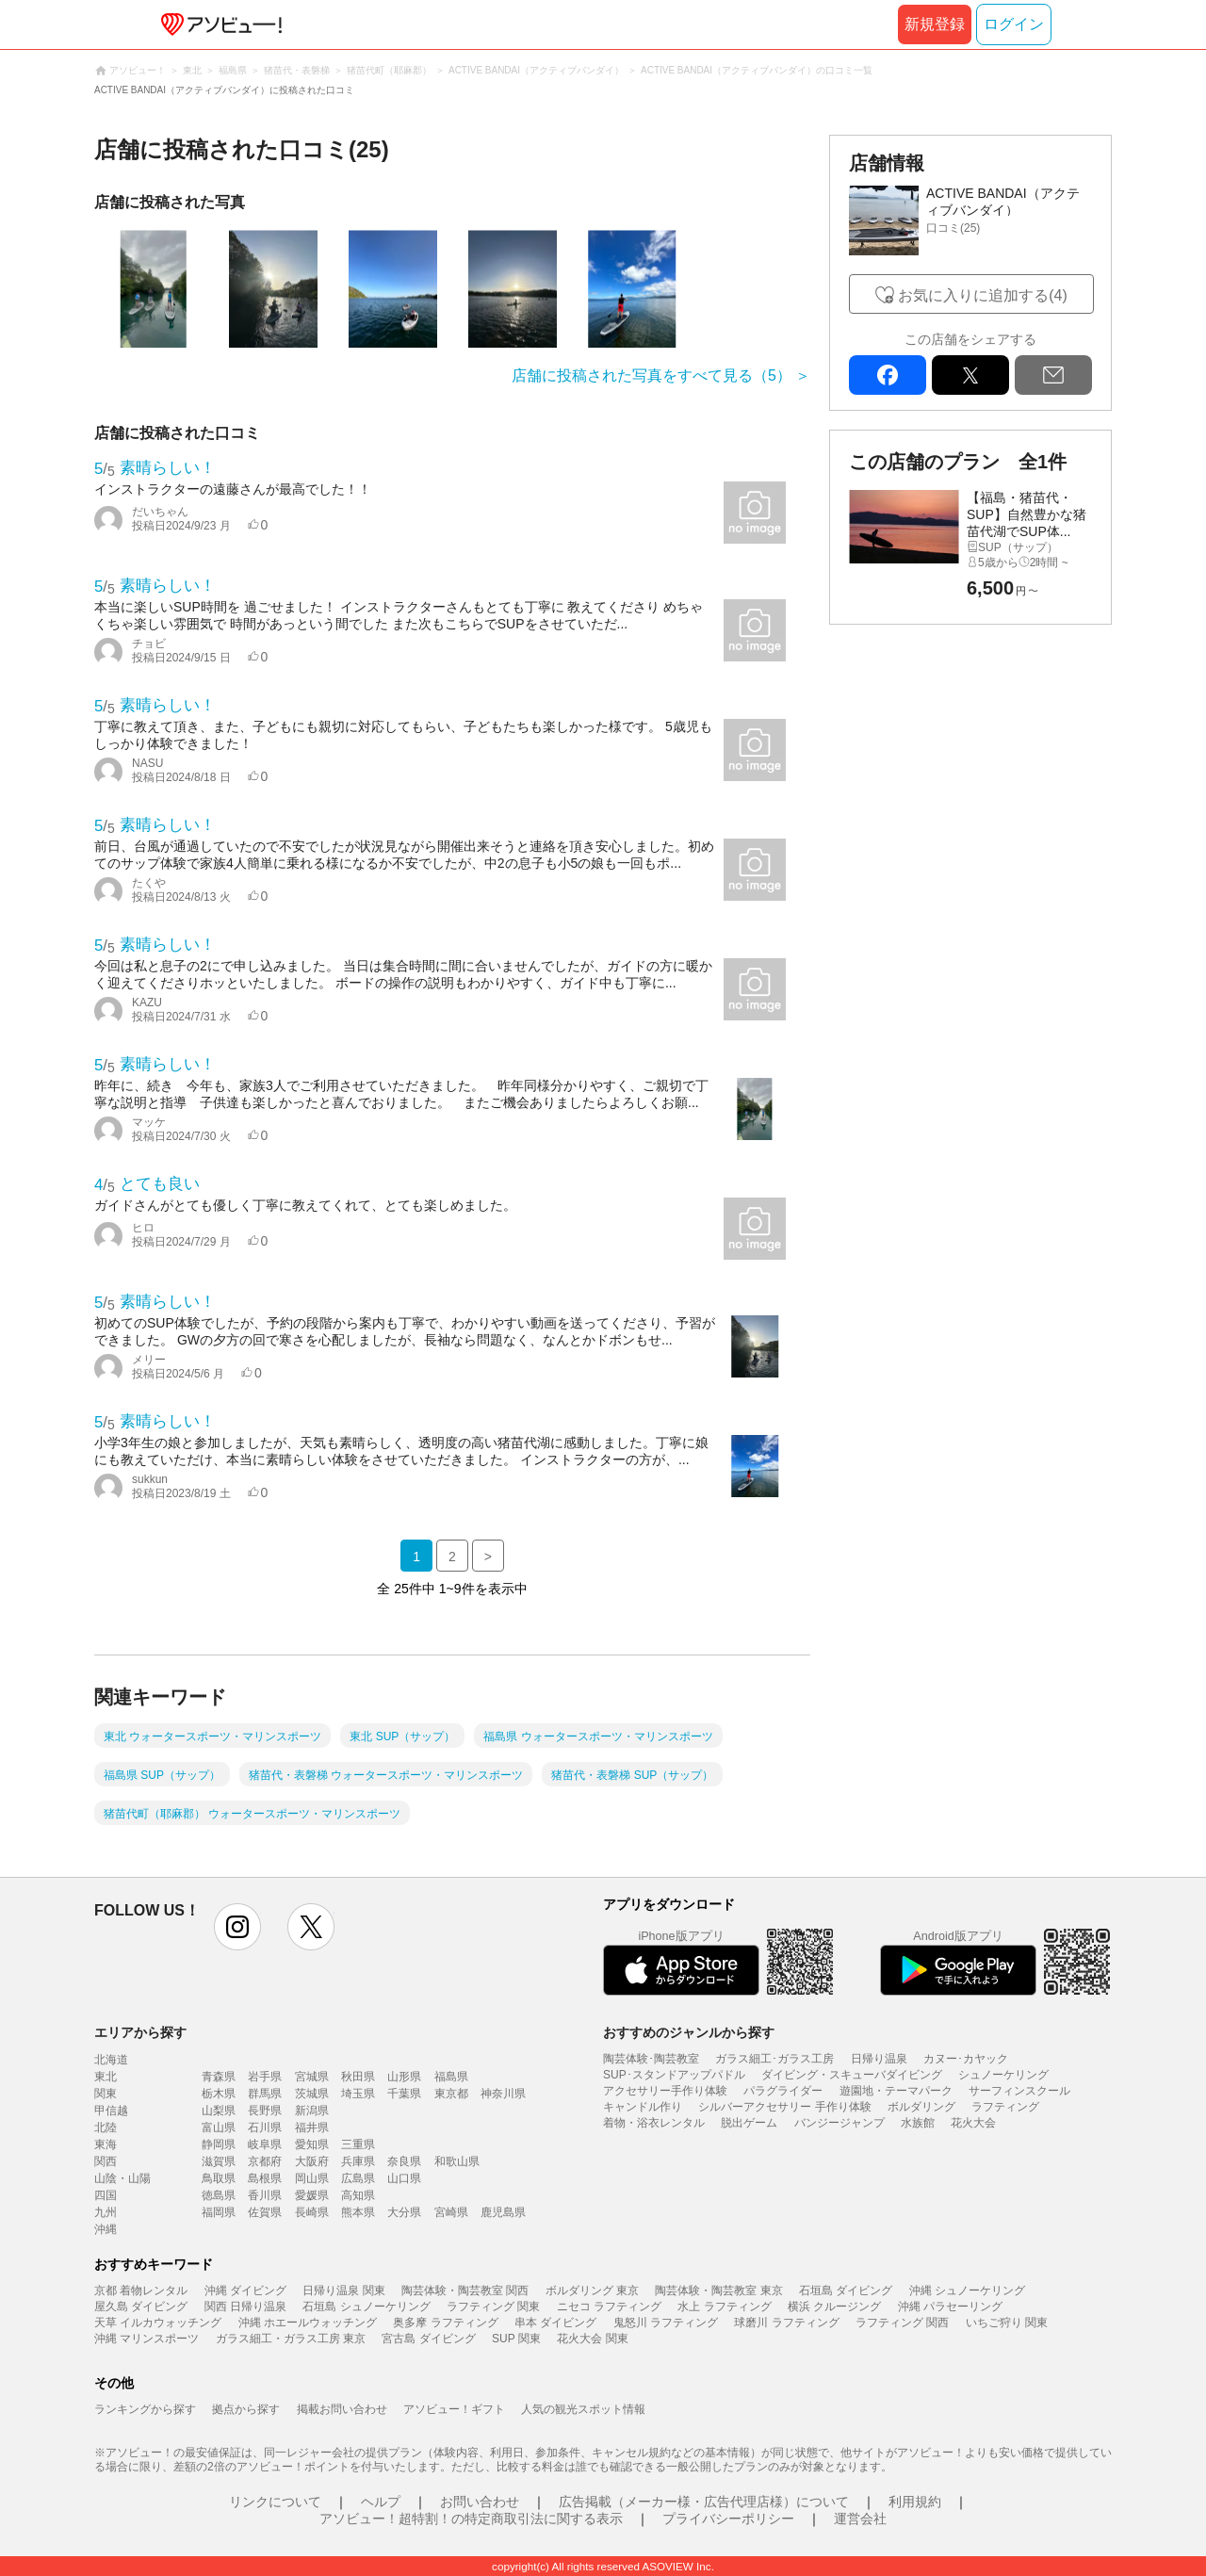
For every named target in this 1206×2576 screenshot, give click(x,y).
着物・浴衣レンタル (654, 2122)
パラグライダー (783, 2090)
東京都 (451, 2093)
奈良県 (404, 2161)
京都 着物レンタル (140, 2290)
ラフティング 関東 (493, 2306)
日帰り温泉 (879, 2058)
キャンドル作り (642, 2106)
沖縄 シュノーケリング (967, 2290)
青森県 (219, 2076)
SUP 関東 (516, 2338)
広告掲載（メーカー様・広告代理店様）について (704, 2501)
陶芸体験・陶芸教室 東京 (718, 2290)
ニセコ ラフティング (609, 2306)
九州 (105, 2212)
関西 (105, 2161)
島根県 (265, 2178)
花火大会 (973, 2122)
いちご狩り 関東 (1007, 2322)
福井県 (312, 2127)
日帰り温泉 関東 (343, 2290)
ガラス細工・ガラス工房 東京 (291, 2338)
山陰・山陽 (122, 2178)
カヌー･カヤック (965, 2058)
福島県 (451, 2076)
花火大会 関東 (592, 2338)
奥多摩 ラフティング (445, 2322)
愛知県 (312, 2144)
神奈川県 (503, 2093)
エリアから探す (140, 2032)
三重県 (358, 2144)
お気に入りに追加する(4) (982, 295)
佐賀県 (265, 2212)
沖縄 (105, 2229)
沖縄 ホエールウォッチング (307, 2322)
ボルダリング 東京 (592, 2290)
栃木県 (219, 2093)
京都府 (265, 2161)
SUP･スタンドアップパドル (674, 2074)
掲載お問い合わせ (342, 2409)
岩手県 (265, 2076)
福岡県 (219, 2212)
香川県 (265, 2195)
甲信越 (111, 2110)
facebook (887, 375)
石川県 (265, 2127)
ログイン (1014, 24)
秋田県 (358, 2076)
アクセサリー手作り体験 (665, 2090)
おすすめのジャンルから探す (688, 2032)
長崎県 (312, 2212)
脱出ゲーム (749, 2122)
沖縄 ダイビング (245, 2290)
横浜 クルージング (834, 2306)
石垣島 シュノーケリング (366, 2306)
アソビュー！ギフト (454, 2409)
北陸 (105, 2127)
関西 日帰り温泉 (245, 2306)
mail (1053, 375)
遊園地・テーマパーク (896, 2090)
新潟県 (312, 2110)
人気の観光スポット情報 (583, 2409)
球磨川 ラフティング (786, 2322)
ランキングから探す (145, 2409)
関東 (105, 2093)
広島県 (358, 2178)
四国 (105, 2195)
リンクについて (275, 2501)
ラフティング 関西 (902, 2322)
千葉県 (404, 2093)
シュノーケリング (1003, 2074)
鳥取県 (219, 2178)
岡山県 (312, 2178)
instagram (237, 1926)
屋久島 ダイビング (140, 2306)
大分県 (404, 2212)
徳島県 (219, 2195)
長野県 (265, 2110)
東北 (105, 2076)
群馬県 (265, 2093)
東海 (105, 2144)
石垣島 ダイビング (845, 2290)
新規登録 (934, 24)
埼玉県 (358, 2093)
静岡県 (219, 2144)
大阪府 (312, 2161)
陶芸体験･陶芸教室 (651, 2058)
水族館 (918, 2122)
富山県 (219, 2127)
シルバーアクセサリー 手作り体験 (784, 2106)
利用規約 (914, 2501)
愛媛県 (312, 2195)
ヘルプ (380, 2501)
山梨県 (219, 2110)
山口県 (404, 2178)
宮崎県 (451, 2212)
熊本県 (358, 2212)
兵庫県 (358, 2161)
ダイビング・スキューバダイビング (851, 2074)
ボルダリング (921, 2106)
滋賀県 (219, 2161)
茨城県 (312, 2093)
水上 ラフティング (724, 2306)
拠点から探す (246, 2409)
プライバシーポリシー (728, 2518)
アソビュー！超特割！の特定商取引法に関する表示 (471, 2518)
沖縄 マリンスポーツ (146, 2338)
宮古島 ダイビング (428, 2338)
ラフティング (1005, 2106)
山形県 (404, 2076)
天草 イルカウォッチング (157, 2322)
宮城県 (312, 2076)
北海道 (111, 2059)
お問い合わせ (479, 2501)
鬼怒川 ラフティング (665, 2322)
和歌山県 (457, 2161)
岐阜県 (265, 2144)
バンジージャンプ (839, 2122)
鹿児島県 (503, 2212)
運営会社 (860, 2518)
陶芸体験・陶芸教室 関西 (465, 2290)
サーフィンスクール (1019, 2090)
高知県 (358, 2195)
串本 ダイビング (555, 2322)
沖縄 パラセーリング (950, 2306)
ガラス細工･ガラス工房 (774, 2058)
